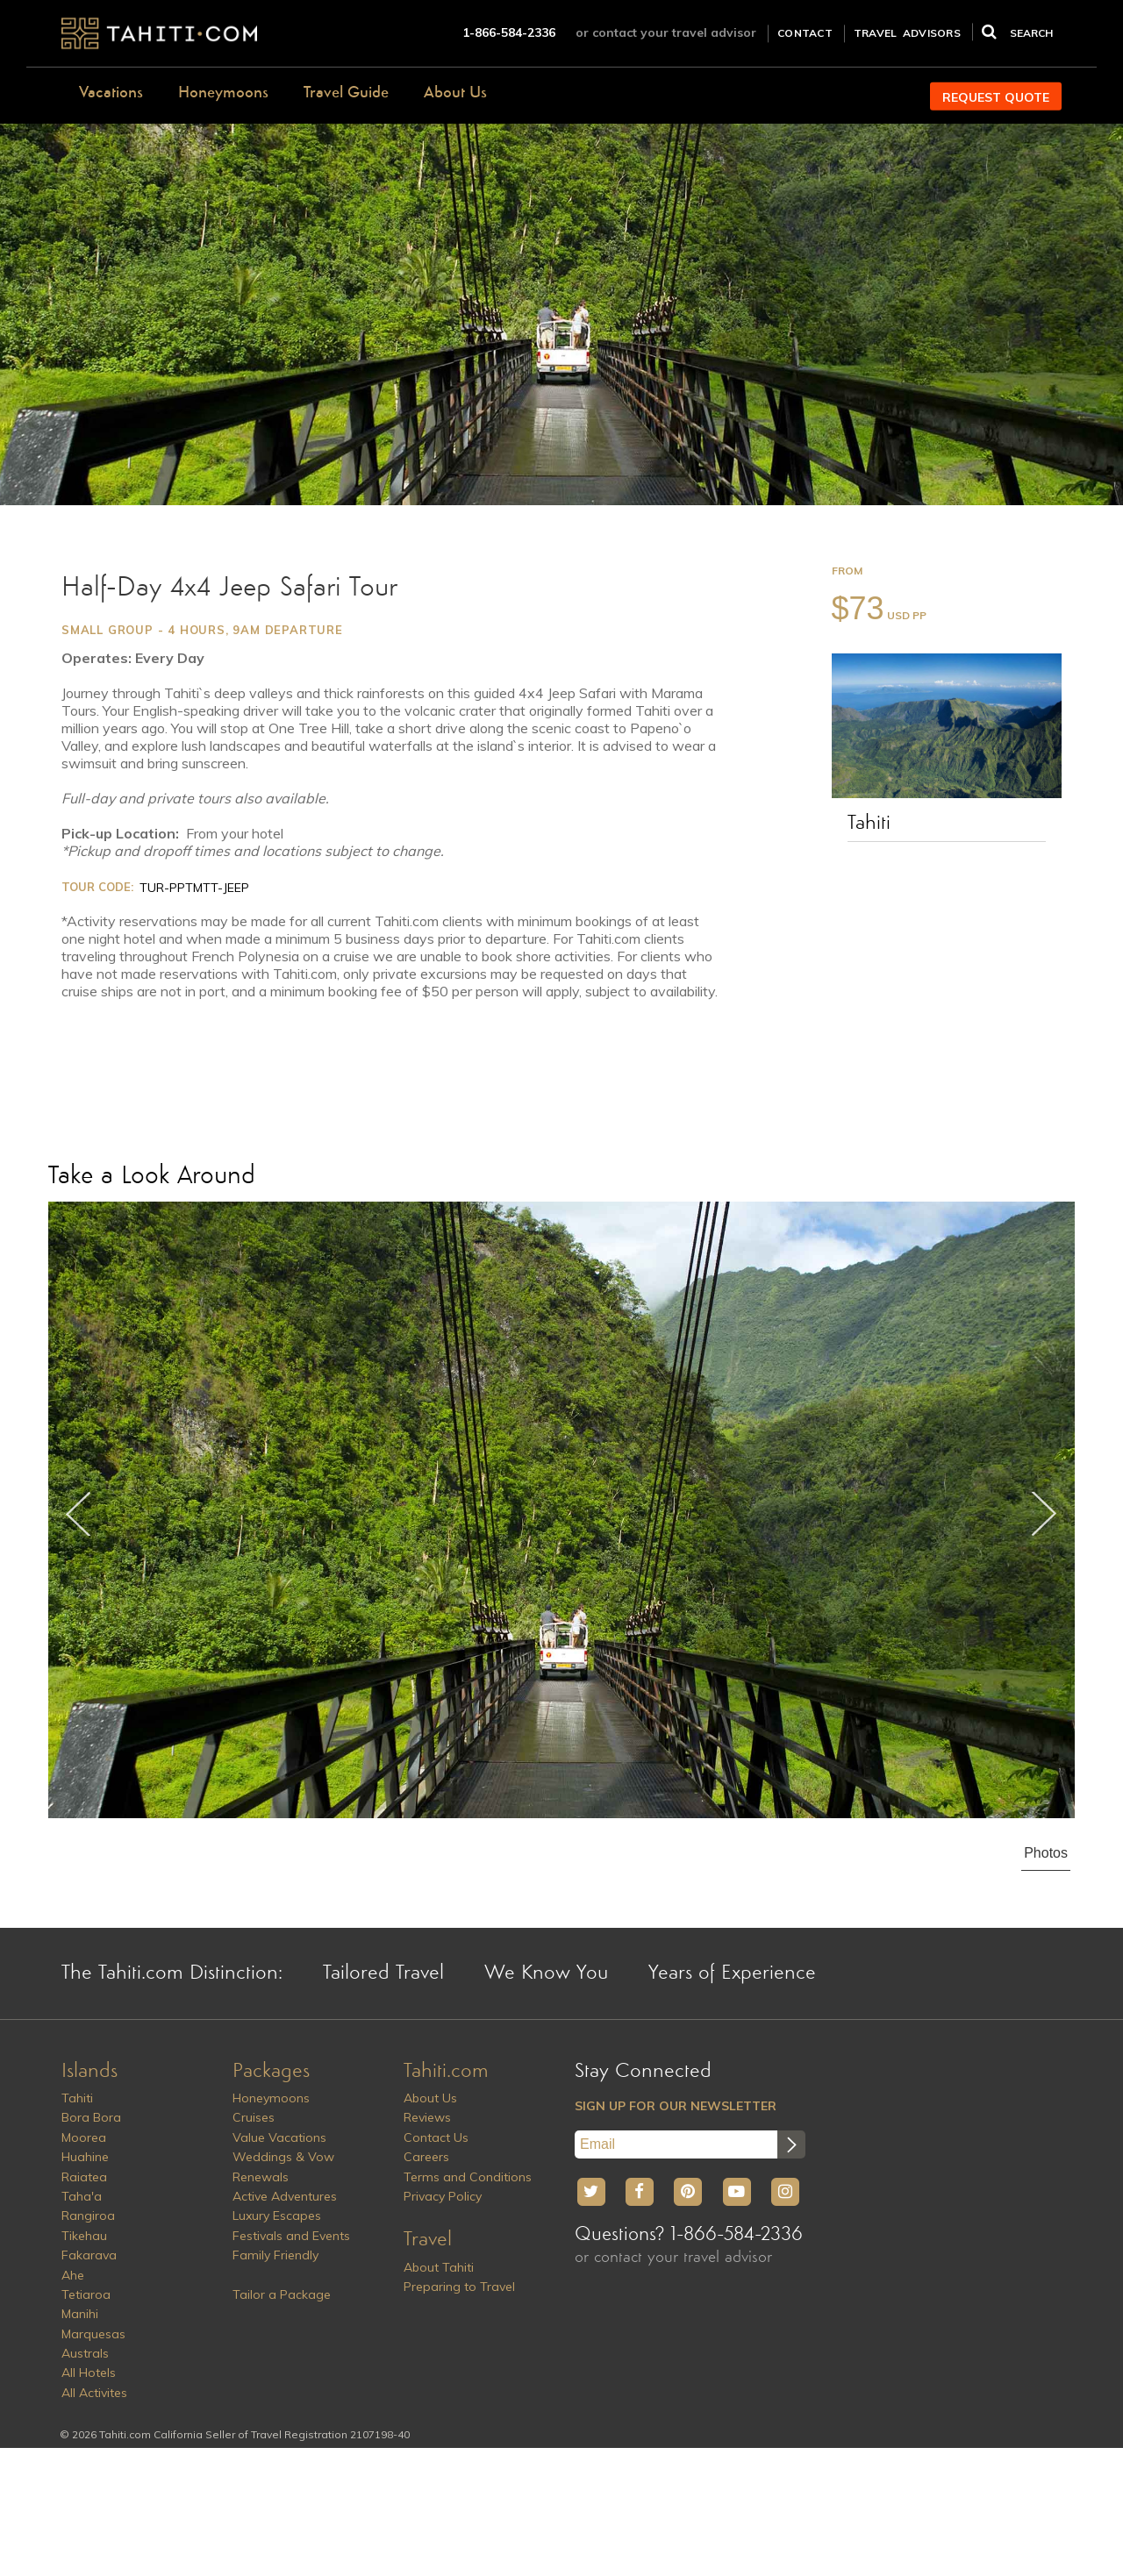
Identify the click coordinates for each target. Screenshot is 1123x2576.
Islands (89, 2071)
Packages (271, 2071)
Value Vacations (279, 2137)
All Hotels (88, 2372)
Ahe (72, 2275)
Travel (428, 2240)
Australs (85, 2353)
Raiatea (84, 2177)
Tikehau (84, 2236)
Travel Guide (346, 93)
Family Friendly (275, 2255)
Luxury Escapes (276, 2215)
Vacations (111, 93)
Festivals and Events (291, 2236)
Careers (426, 2157)
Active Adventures (284, 2196)
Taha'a (81, 2196)
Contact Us (436, 2137)
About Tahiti (439, 2267)
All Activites (94, 2393)
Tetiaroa (86, 2294)
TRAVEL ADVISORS (907, 32)
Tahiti (869, 823)
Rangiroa (88, 2215)
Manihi (79, 2314)
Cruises (253, 2117)
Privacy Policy (443, 2196)
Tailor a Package (281, 2294)
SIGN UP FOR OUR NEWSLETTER (675, 2106)
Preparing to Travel (459, 2286)
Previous (79, 1514)
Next (1044, 1514)
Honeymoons (223, 93)
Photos (1046, 1852)
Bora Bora (91, 2117)
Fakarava (89, 2255)
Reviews (427, 2117)
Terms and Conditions (468, 2177)
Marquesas (93, 2334)
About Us (455, 93)
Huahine (85, 2157)
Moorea (83, 2137)
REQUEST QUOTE (995, 97)
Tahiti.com (446, 2071)
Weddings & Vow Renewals (283, 2166)
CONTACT (805, 32)
